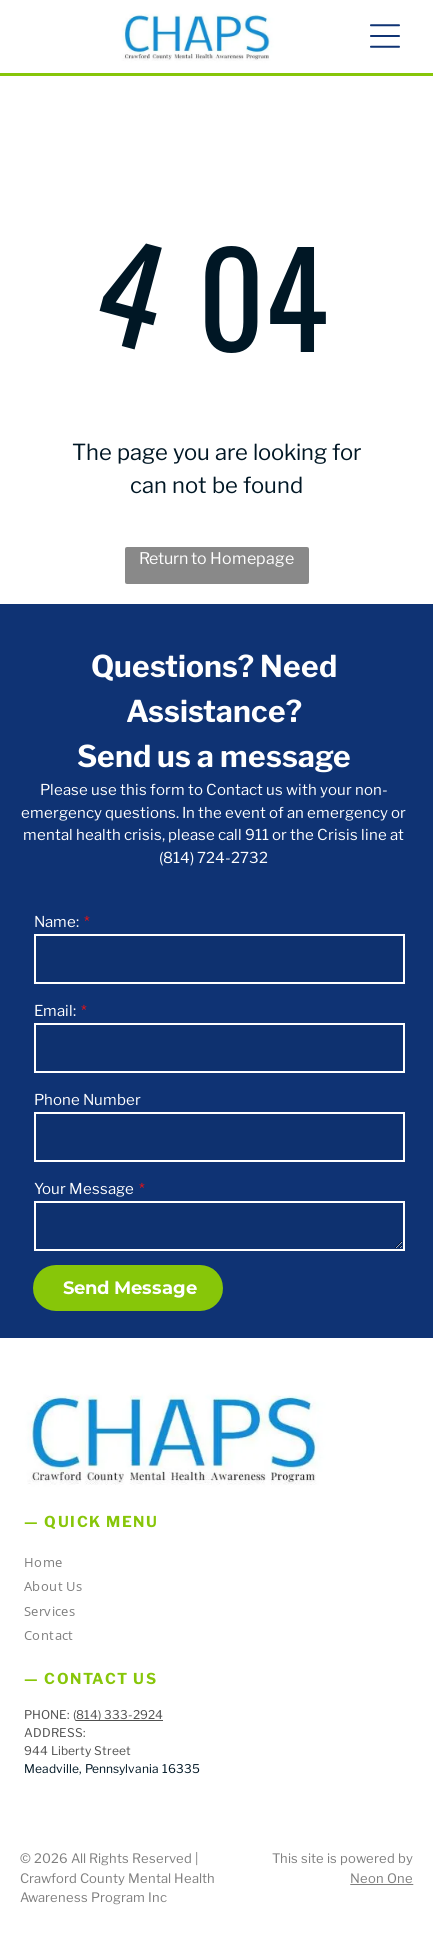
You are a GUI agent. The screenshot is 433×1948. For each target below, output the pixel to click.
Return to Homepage (216, 558)
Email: (55, 1011)
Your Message (84, 1189)
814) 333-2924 (119, 1714)
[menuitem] (209, 1565)
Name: (56, 922)
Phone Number (87, 1100)
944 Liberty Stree (75, 1750)
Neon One (381, 1878)
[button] (385, 36)
